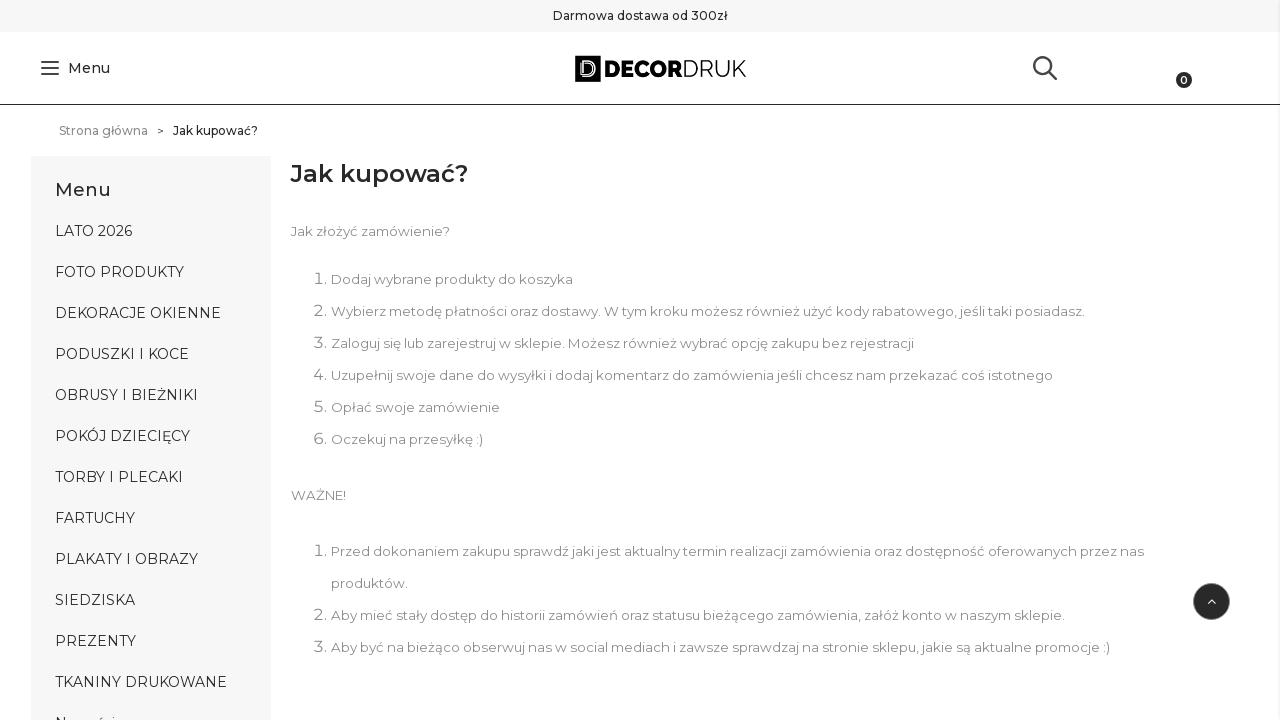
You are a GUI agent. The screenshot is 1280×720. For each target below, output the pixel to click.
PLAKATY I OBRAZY (126, 559)
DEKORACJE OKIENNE (138, 313)
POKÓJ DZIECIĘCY (122, 436)
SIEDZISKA (95, 600)
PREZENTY (95, 641)
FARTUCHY (95, 518)
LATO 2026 (93, 231)
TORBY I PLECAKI (119, 477)
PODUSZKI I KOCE (122, 354)
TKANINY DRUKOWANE (141, 682)
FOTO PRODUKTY (119, 272)
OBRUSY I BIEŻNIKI (126, 395)
